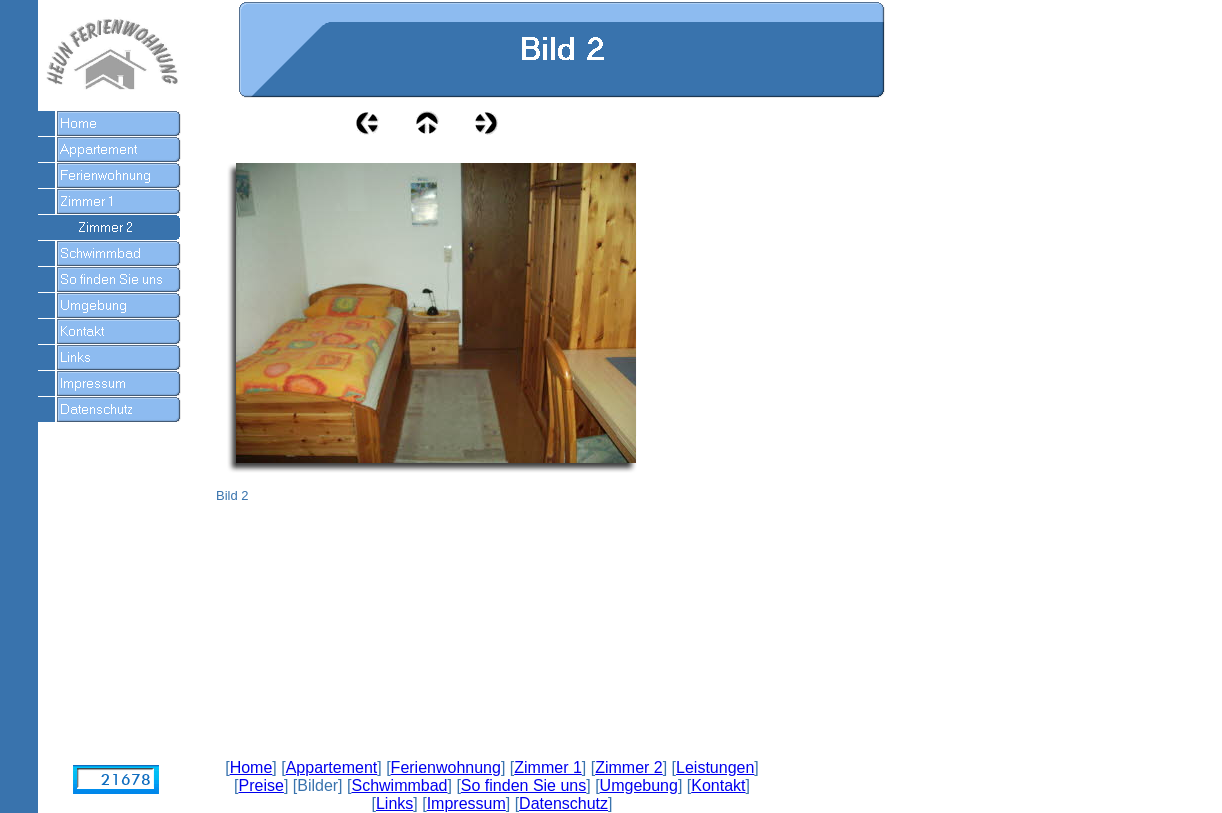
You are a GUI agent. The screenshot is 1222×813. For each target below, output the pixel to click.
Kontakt (718, 785)
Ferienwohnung (446, 767)
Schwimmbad (399, 785)
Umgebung (639, 785)
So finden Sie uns (523, 785)
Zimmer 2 (629, 767)
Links (394, 803)
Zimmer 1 (548, 767)
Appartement (332, 767)
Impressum (466, 803)
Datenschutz (563, 803)
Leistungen (715, 767)
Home (251, 767)
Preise (261, 785)
